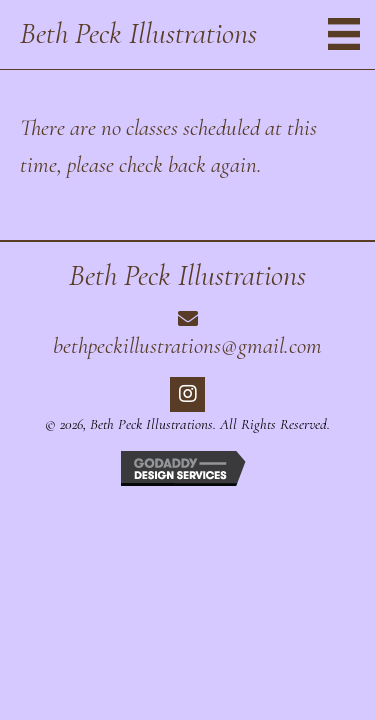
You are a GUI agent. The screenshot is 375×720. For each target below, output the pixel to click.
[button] (187, 394)
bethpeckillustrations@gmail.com (187, 346)
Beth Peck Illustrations (138, 33)
